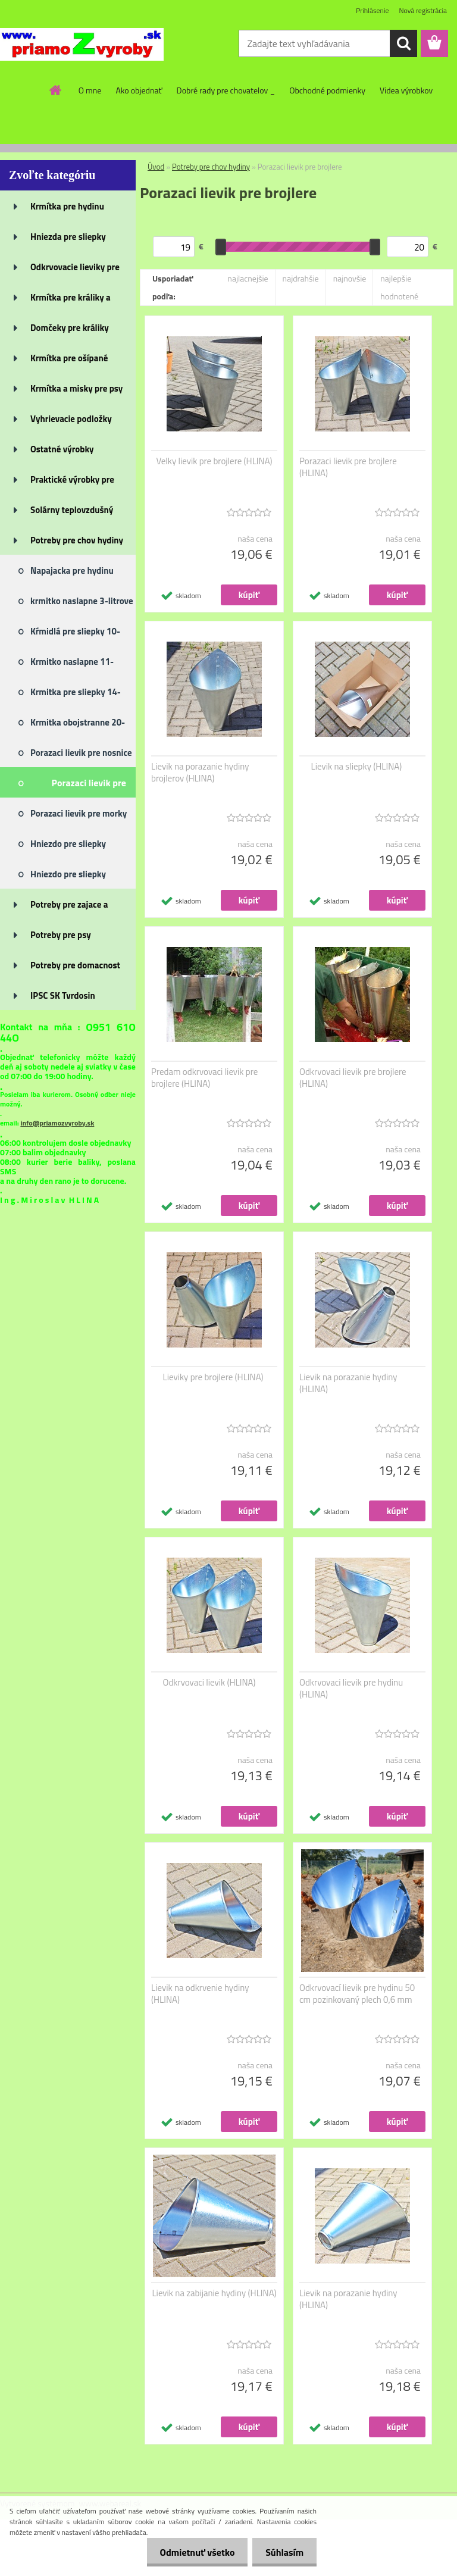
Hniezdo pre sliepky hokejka (68, 878)
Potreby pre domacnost (75, 965)
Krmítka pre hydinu (67, 206)
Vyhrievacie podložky (71, 419)
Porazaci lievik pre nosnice (81, 752)
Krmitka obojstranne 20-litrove (77, 726)
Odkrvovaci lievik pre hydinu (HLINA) (351, 1688)
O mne (90, 90)
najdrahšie (301, 278)
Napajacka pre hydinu (72, 570)
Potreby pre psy (60, 935)
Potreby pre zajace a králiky (69, 908)
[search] (403, 43)
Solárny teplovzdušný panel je (71, 513)
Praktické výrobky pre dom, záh (72, 483)
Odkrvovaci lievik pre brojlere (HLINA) (352, 1078)
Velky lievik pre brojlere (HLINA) (214, 461)
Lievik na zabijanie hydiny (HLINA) (214, 2293)
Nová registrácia (423, 10)
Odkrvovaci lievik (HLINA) (209, 1683)
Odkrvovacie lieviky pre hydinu (75, 271)
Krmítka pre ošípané (69, 358)
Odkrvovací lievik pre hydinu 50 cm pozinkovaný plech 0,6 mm (357, 1994)
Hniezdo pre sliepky (68, 844)
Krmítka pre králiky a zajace (70, 301)
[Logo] (82, 44)
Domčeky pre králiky (69, 327)
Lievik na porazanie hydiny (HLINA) (348, 1383)
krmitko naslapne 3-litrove (81, 601)
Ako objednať (138, 90)
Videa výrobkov (406, 90)
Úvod (156, 167)
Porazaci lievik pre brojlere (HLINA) (348, 467)
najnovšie (350, 278)
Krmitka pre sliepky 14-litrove (75, 695)
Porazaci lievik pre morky (78, 813)
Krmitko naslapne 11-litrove (72, 665)
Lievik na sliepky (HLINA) (356, 767)
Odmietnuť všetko (191, 2552)
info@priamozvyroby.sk (57, 1122)
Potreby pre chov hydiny (76, 540)
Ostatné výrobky (62, 449)
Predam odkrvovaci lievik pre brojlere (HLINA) (204, 1078)
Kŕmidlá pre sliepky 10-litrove (75, 635)
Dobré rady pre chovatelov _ (226, 90)
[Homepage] (56, 90)
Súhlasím (283, 2552)
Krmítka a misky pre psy (76, 388)
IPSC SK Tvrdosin (62, 995)
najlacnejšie (247, 278)
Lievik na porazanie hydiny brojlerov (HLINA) (200, 772)
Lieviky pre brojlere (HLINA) (213, 1377)
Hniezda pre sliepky (68, 236)
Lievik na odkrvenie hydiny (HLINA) (200, 1994)
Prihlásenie (372, 10)
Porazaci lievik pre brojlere (89, 787)
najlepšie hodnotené (399, 287)
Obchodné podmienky (327, 90)
